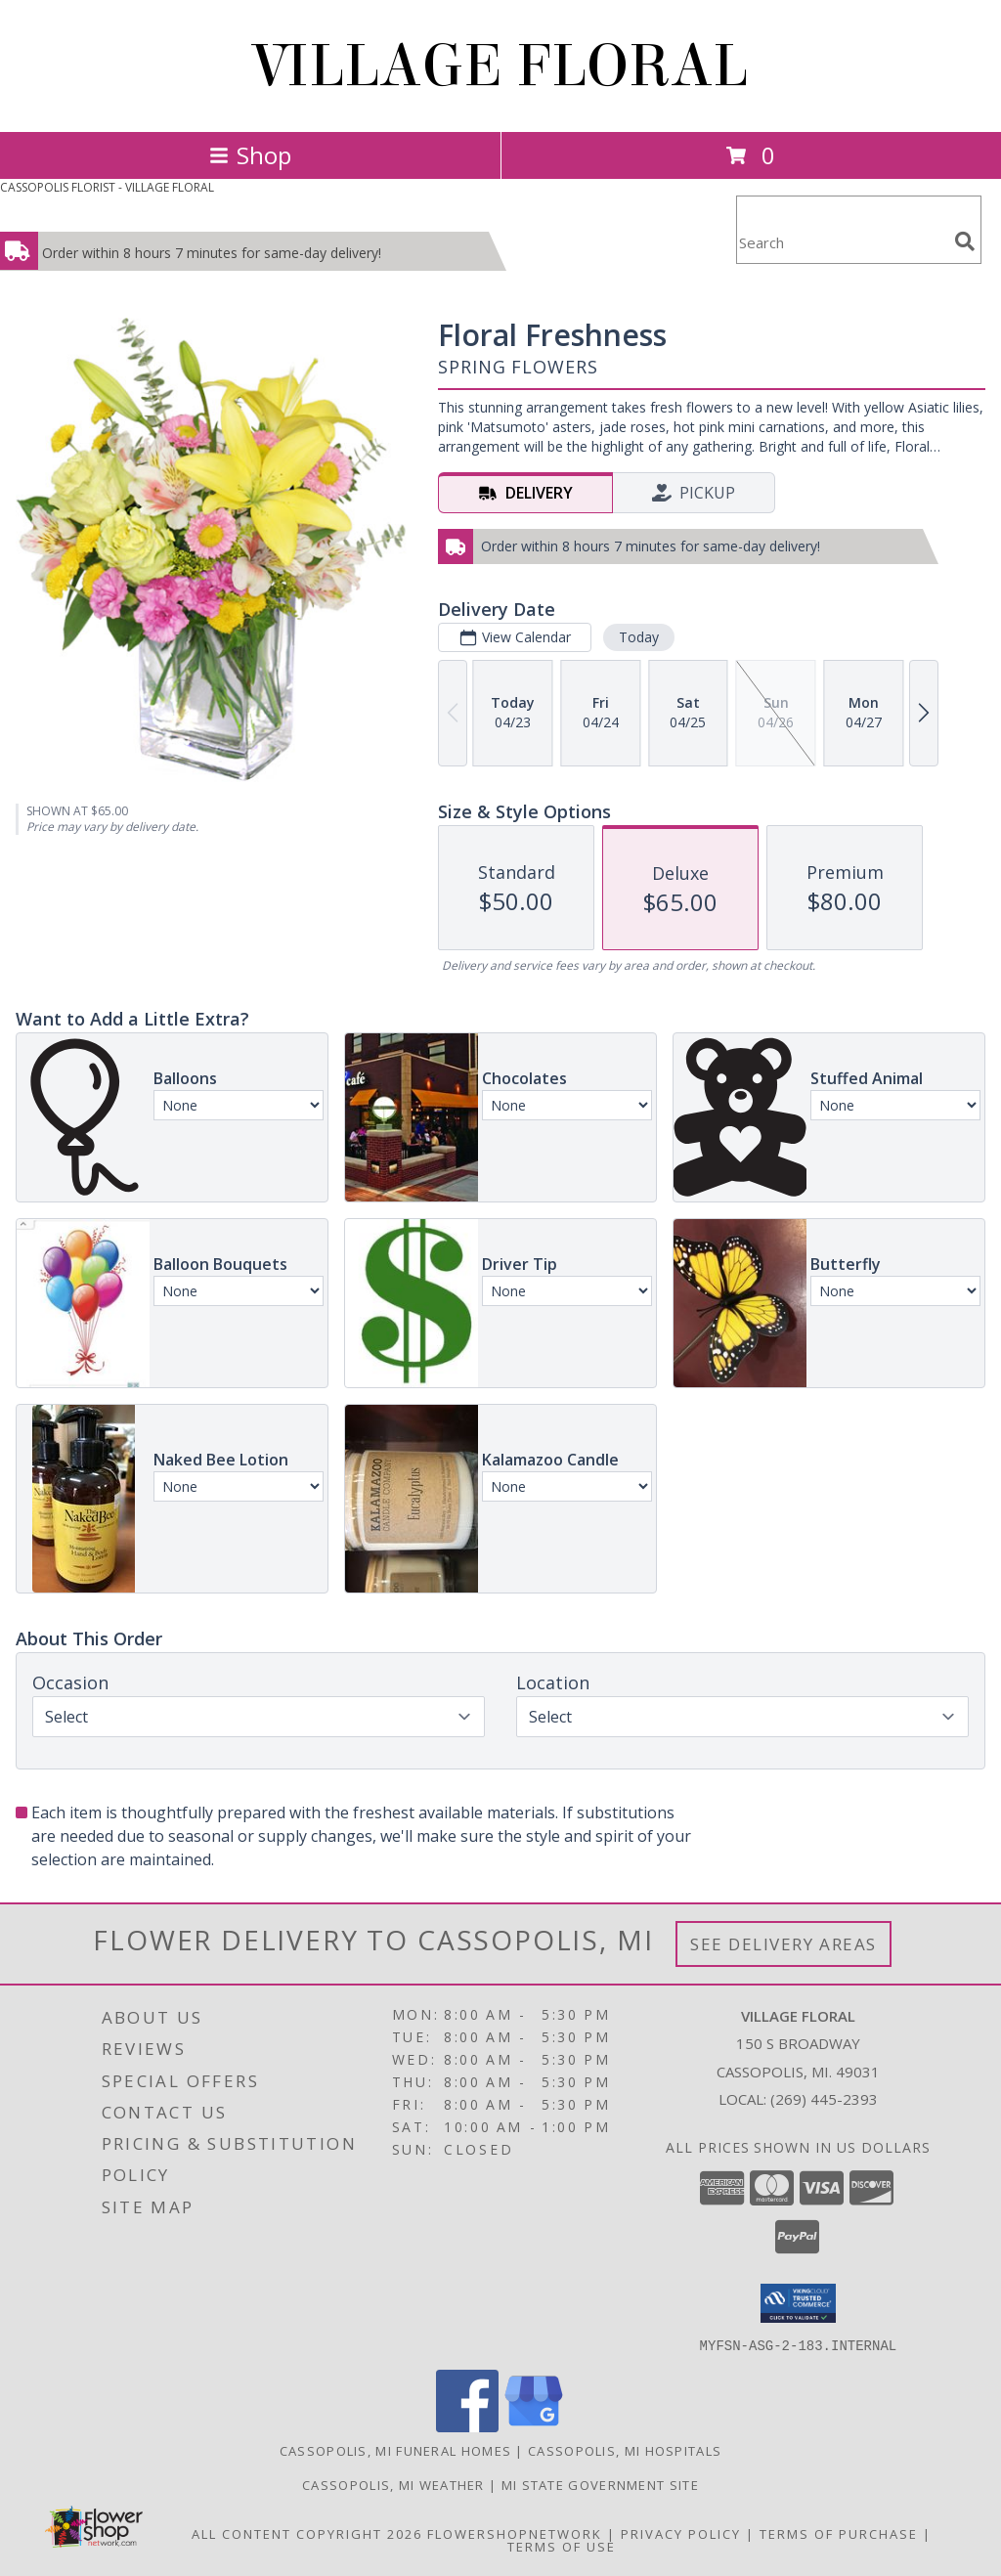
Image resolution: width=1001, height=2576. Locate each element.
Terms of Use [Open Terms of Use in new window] (561, 2545)
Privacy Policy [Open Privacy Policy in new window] (681, 2533)
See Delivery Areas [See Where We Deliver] (783, 1944)
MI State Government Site (600, 2484)
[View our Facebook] (467, 2426)
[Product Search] (841, 242)
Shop (250, 155)
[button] (798, 2303)
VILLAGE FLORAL (501, 66)
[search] (964, 241)
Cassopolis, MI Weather (393, 2484)
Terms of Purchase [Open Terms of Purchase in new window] (839, 2533)
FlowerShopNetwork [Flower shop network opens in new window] (514, 2533)
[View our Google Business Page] (533, 2426)
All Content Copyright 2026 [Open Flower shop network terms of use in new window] (307, 2533)
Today (639, 637)
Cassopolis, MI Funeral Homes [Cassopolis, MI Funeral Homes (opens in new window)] (395, 2450)
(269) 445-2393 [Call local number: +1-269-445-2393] (824, 2099)
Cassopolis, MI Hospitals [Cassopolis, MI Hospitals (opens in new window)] (624, 2450)
